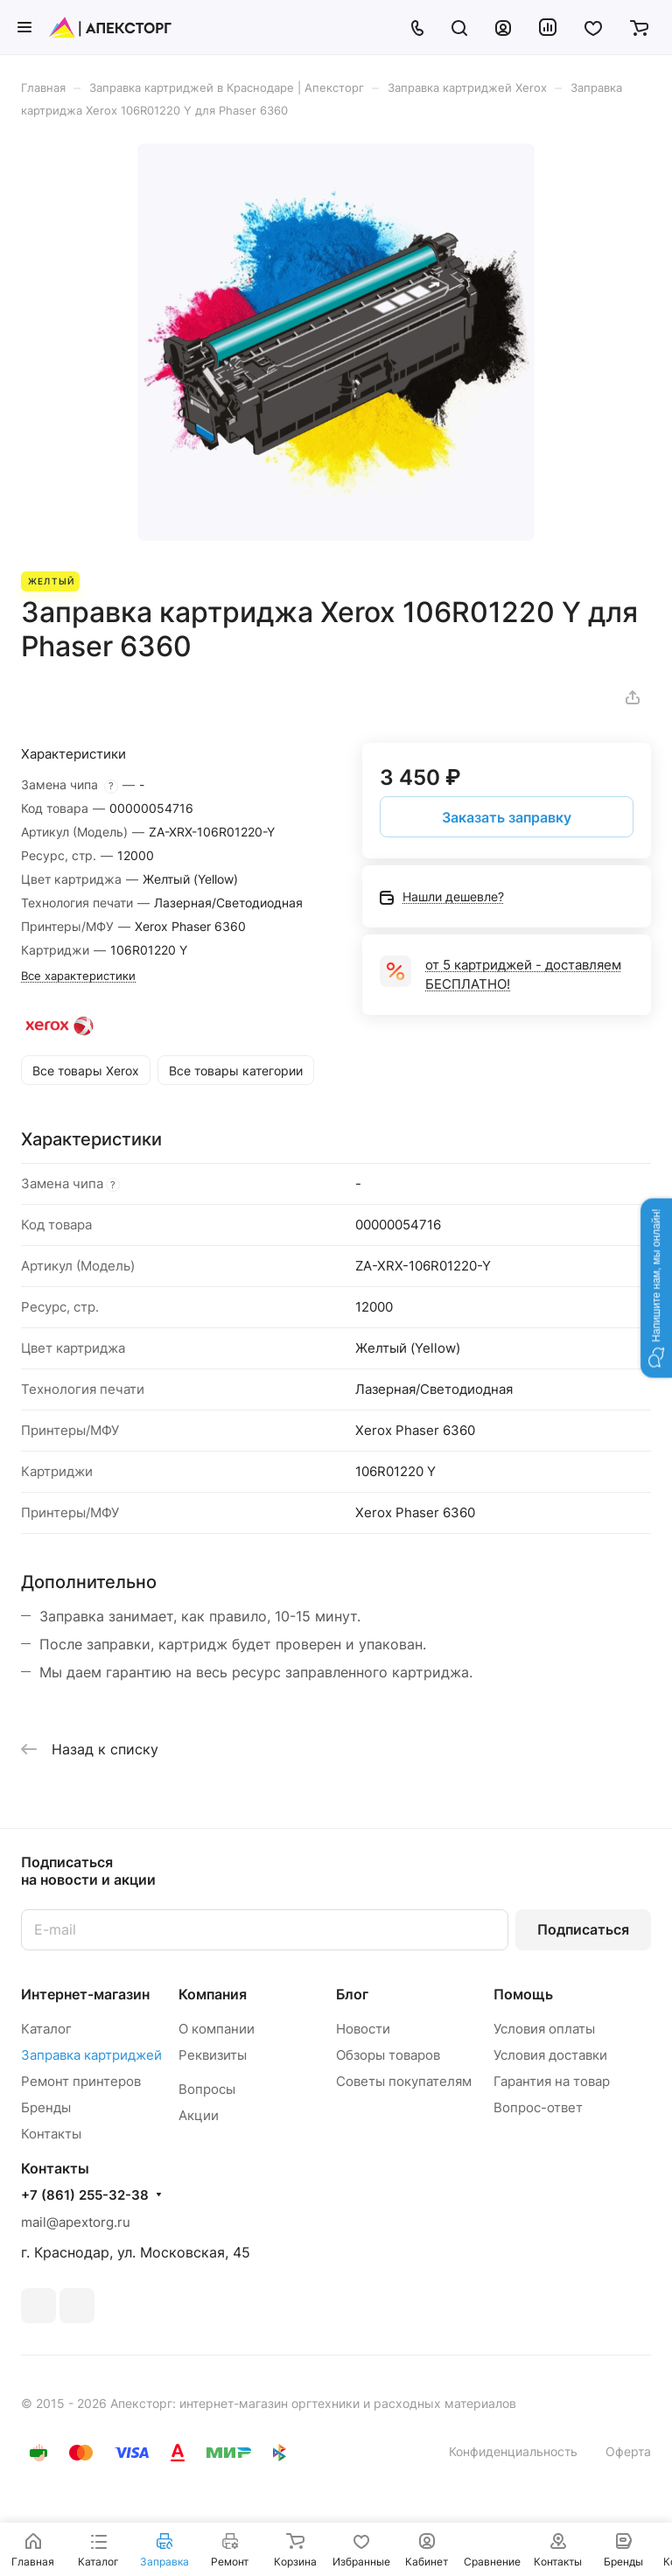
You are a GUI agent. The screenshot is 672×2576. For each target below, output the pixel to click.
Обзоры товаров (388, 2055)
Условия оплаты (544, 2028)
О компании (216, 2028)
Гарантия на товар (552, 2081)
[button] (656, 1287)
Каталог (46, 2028)
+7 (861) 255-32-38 (85, 2195)
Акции (198, 2115)
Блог (352, 1994)
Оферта (628, 2451)
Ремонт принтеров (81, 2081)
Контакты (51, 2133)
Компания (212, 1994)
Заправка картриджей (91, 2055)
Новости (363, 2028)
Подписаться (583, 1929)
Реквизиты (212, 2055)
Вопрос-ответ (538, 2107)
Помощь (523, 1994)
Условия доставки (550, 2055)
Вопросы (206, 2089)
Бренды (46, 2107)
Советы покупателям (404, 2081)
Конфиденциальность (513, 2451)
